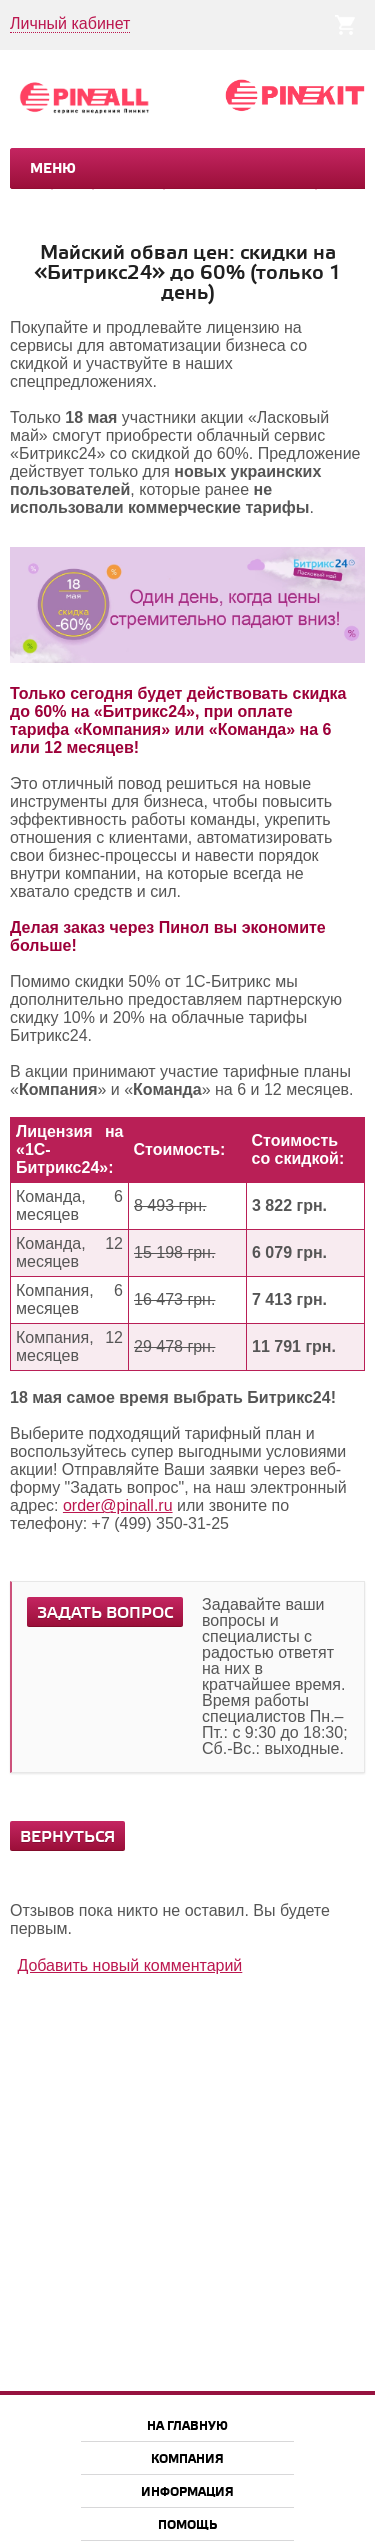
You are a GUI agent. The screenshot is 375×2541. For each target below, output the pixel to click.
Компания (187, 2459)
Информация (187, 2492)
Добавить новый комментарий (129, 1965)
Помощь (187, 2525)
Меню (53, 169)
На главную (187, 2426)
